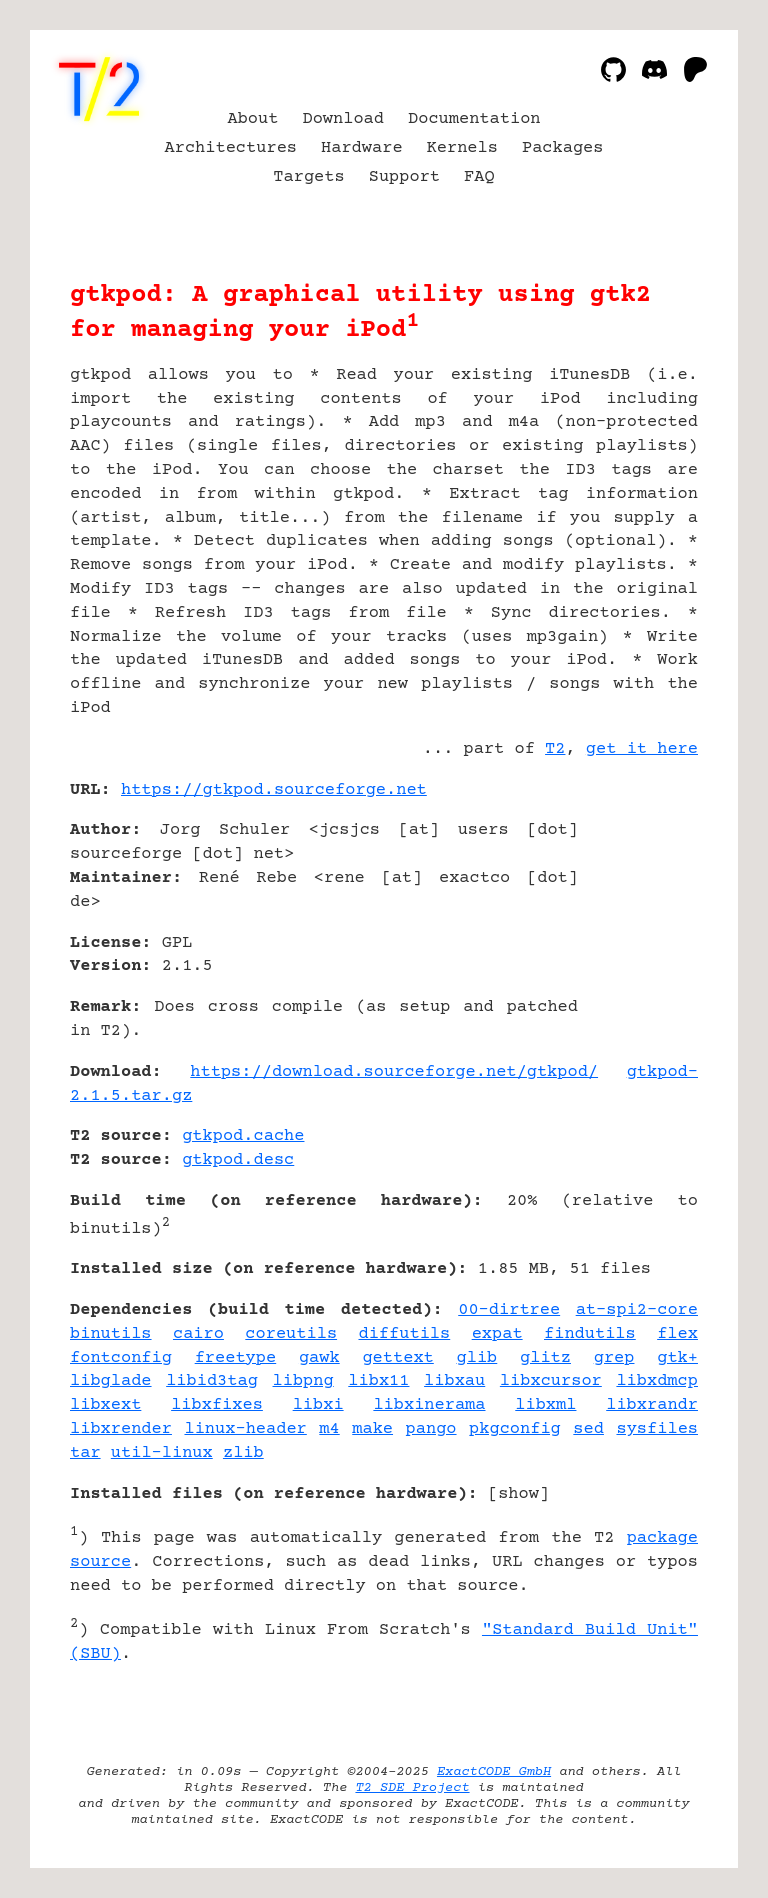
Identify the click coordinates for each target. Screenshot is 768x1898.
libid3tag (212, 1381)
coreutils (291, 1334)
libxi (318, 1405)
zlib (243, 1453)
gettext (397, 1358)
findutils (590, 1334)
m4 (329, 1429)
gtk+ (677, 1358)
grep (614, 1358)
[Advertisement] (638, 909)
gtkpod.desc (238, 1160)
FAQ (479, 177)
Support (404, 177)
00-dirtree (509, 1310)
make (372, 1429)
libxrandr (652, 1405)
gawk (319, 1358)
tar (85, 1453)
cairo (198, 1334)
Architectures (231, 148)
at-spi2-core (637, 1310)
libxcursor (551, 1381)
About (252, 119)
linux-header (245, 1429)
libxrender (121, 1429)
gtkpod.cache (243, 1136)
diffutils (404, 1334)
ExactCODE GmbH (494, 1772)
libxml (545, 1405)
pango (431, 1429)
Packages (563, 148)
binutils (111, 1334)
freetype (236, 1358)
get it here (642, 749)
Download (343, 119)
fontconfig (121, 1358)
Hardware (362, 148)
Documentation (474, 119)
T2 (555, 749)
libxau (454, 1381)
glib (477, 1358)
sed (588, 1429)
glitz (545, 1358)
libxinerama (429, 1405)
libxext (105, 1405)
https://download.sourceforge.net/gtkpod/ (394, 1072)
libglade (111, 1381)
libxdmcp (657, 1381)
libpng (303, 1381)
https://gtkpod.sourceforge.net (274, 790)
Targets (308, 177)
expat (497, 1334)
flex (677, 1334)
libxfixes (217, 1405)
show (518, 1494)
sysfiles (657, 1429)
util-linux (162, 1453)
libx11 (378, 1381)
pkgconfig (515, 1429)
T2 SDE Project (412, 1788)
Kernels (462, 148)
